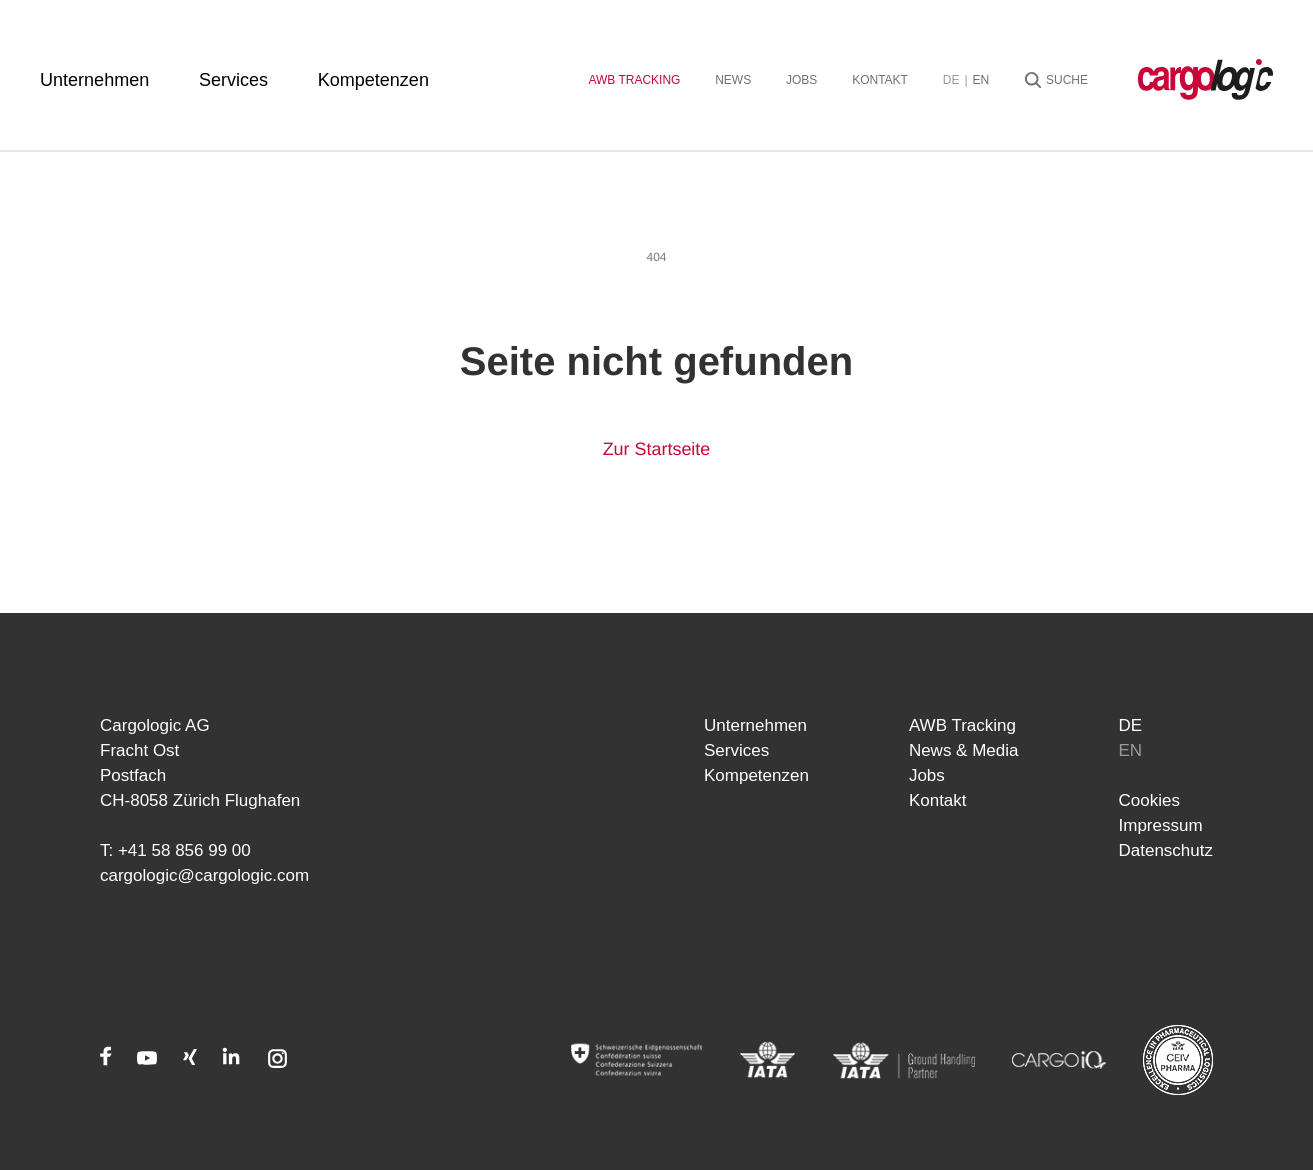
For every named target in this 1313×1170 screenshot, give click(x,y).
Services (233, 80)
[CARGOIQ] (1059, 1060)
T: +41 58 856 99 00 (175, 850)
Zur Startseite (657, 449)
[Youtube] (147, 1060)
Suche (1067, 80)
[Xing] (190, 1060)
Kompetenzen (373, 80)
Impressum (1161, 825)
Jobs (801, 80)
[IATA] (767, 1060)
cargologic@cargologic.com (204, 875)
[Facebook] (106, 1060)
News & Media (964, 750)
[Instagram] (277, 1060)
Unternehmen (94, 80)
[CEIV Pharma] (1178, 1060)
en (981, 80)
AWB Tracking (634, 80)
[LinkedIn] (231, 1060)
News (733, 80)
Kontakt (880, 80)
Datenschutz (1166, 850)
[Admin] (636, 1060)
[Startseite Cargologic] (1205, 79)
